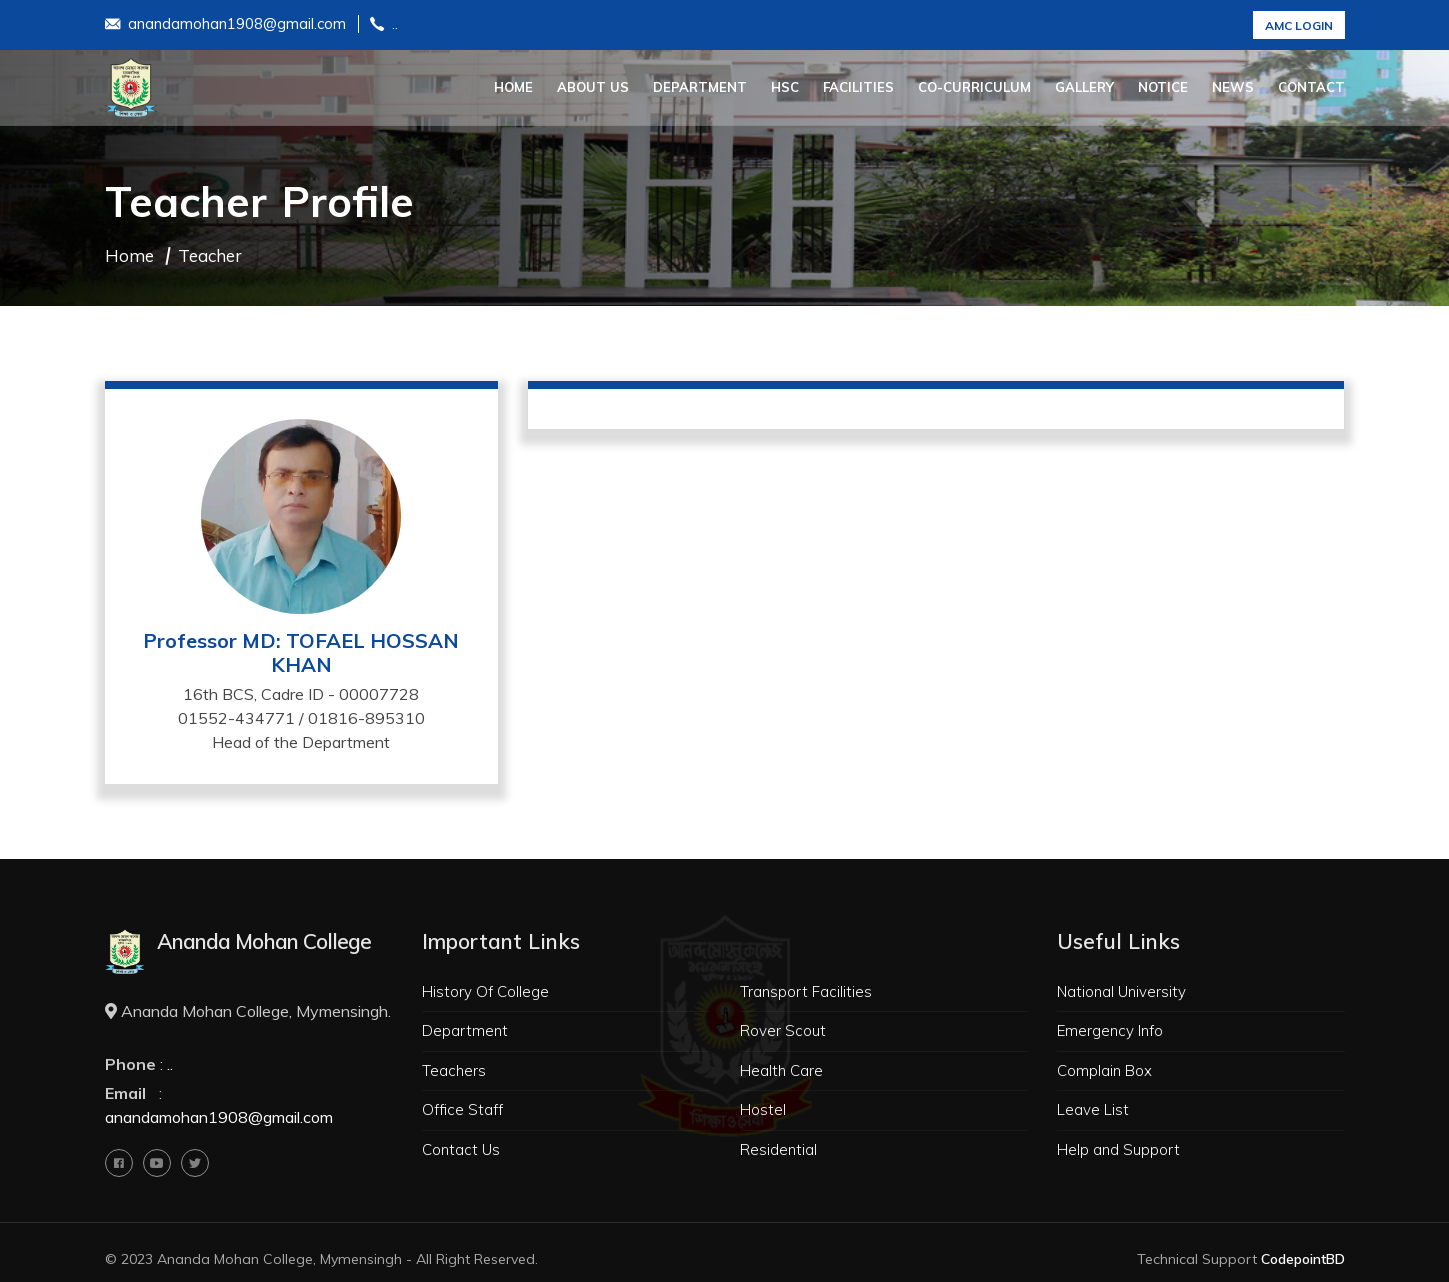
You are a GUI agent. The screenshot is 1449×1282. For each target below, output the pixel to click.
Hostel (763, 1109)
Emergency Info (1110, 1030)
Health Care (781, 1070)
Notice (1163, 87)
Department (700, 87)
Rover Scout (783, 1030)
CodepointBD (1303, 1259)
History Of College (485, 991)
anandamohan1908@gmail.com (225, 25)
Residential (778, 1149)
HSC (785, 87)
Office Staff (462, 1109)
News (1233, 87)
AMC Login (1299, 25)
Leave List (1093, 1109)
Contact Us (461, 1149)
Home (513, 87)
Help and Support (1118, 1149)
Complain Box (1104, 1070)
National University (1121, 991)
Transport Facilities (806, 991)
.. (384, 25)
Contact (1311, 87)
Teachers (454, 1070)
